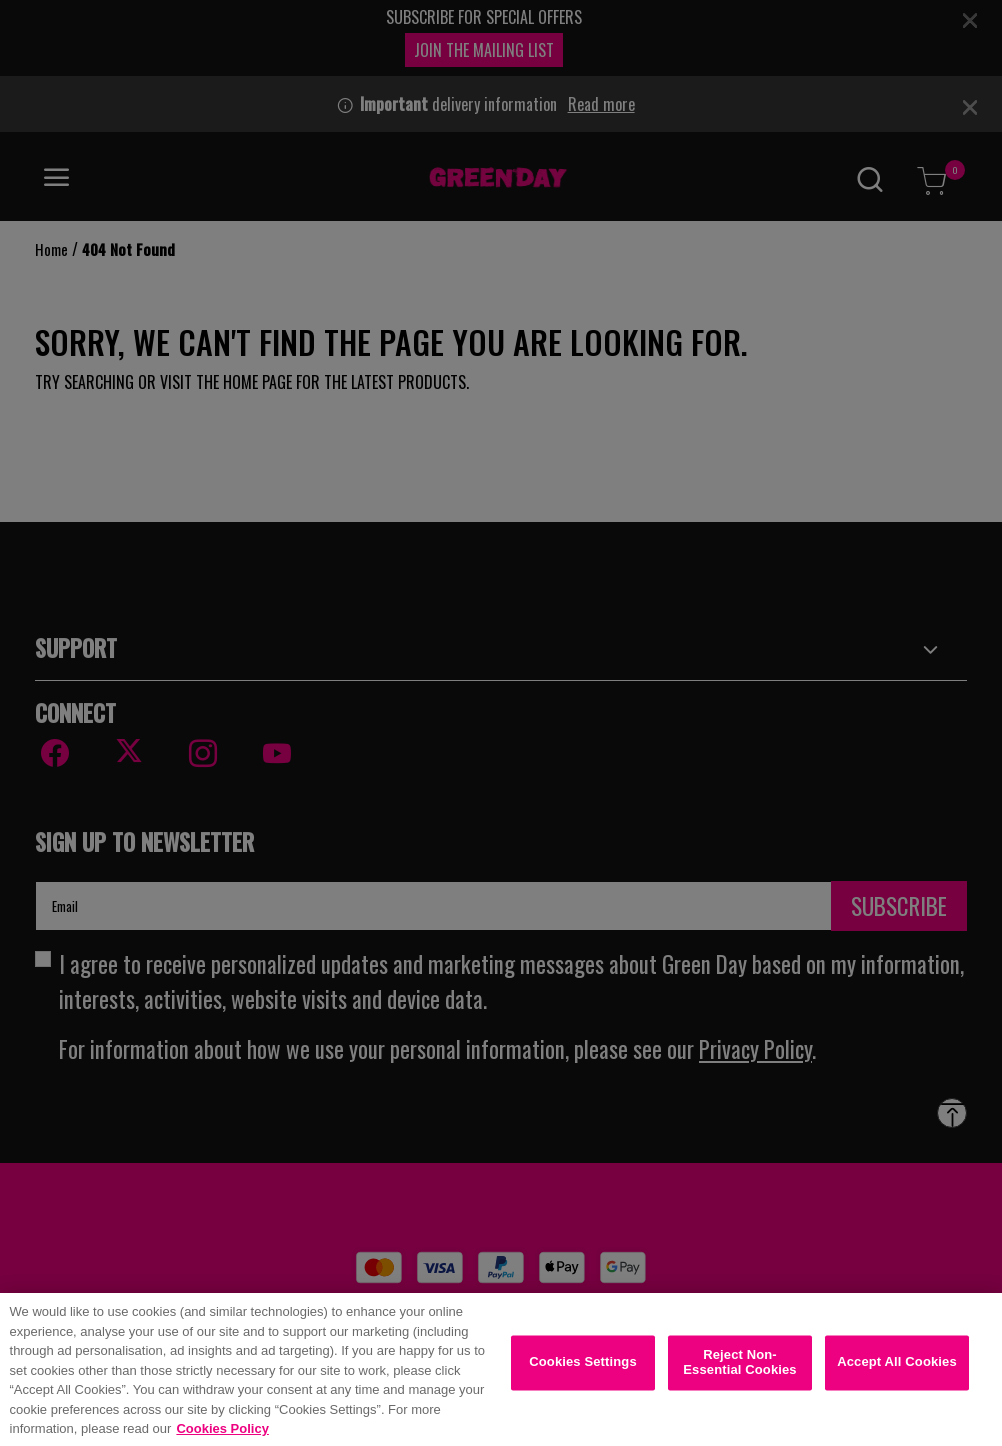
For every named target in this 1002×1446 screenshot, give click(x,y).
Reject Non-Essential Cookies (739, 1371)
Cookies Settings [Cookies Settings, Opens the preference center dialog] (583, 1371)
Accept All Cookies (897, 1371)
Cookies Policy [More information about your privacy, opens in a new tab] (222, 1438)
